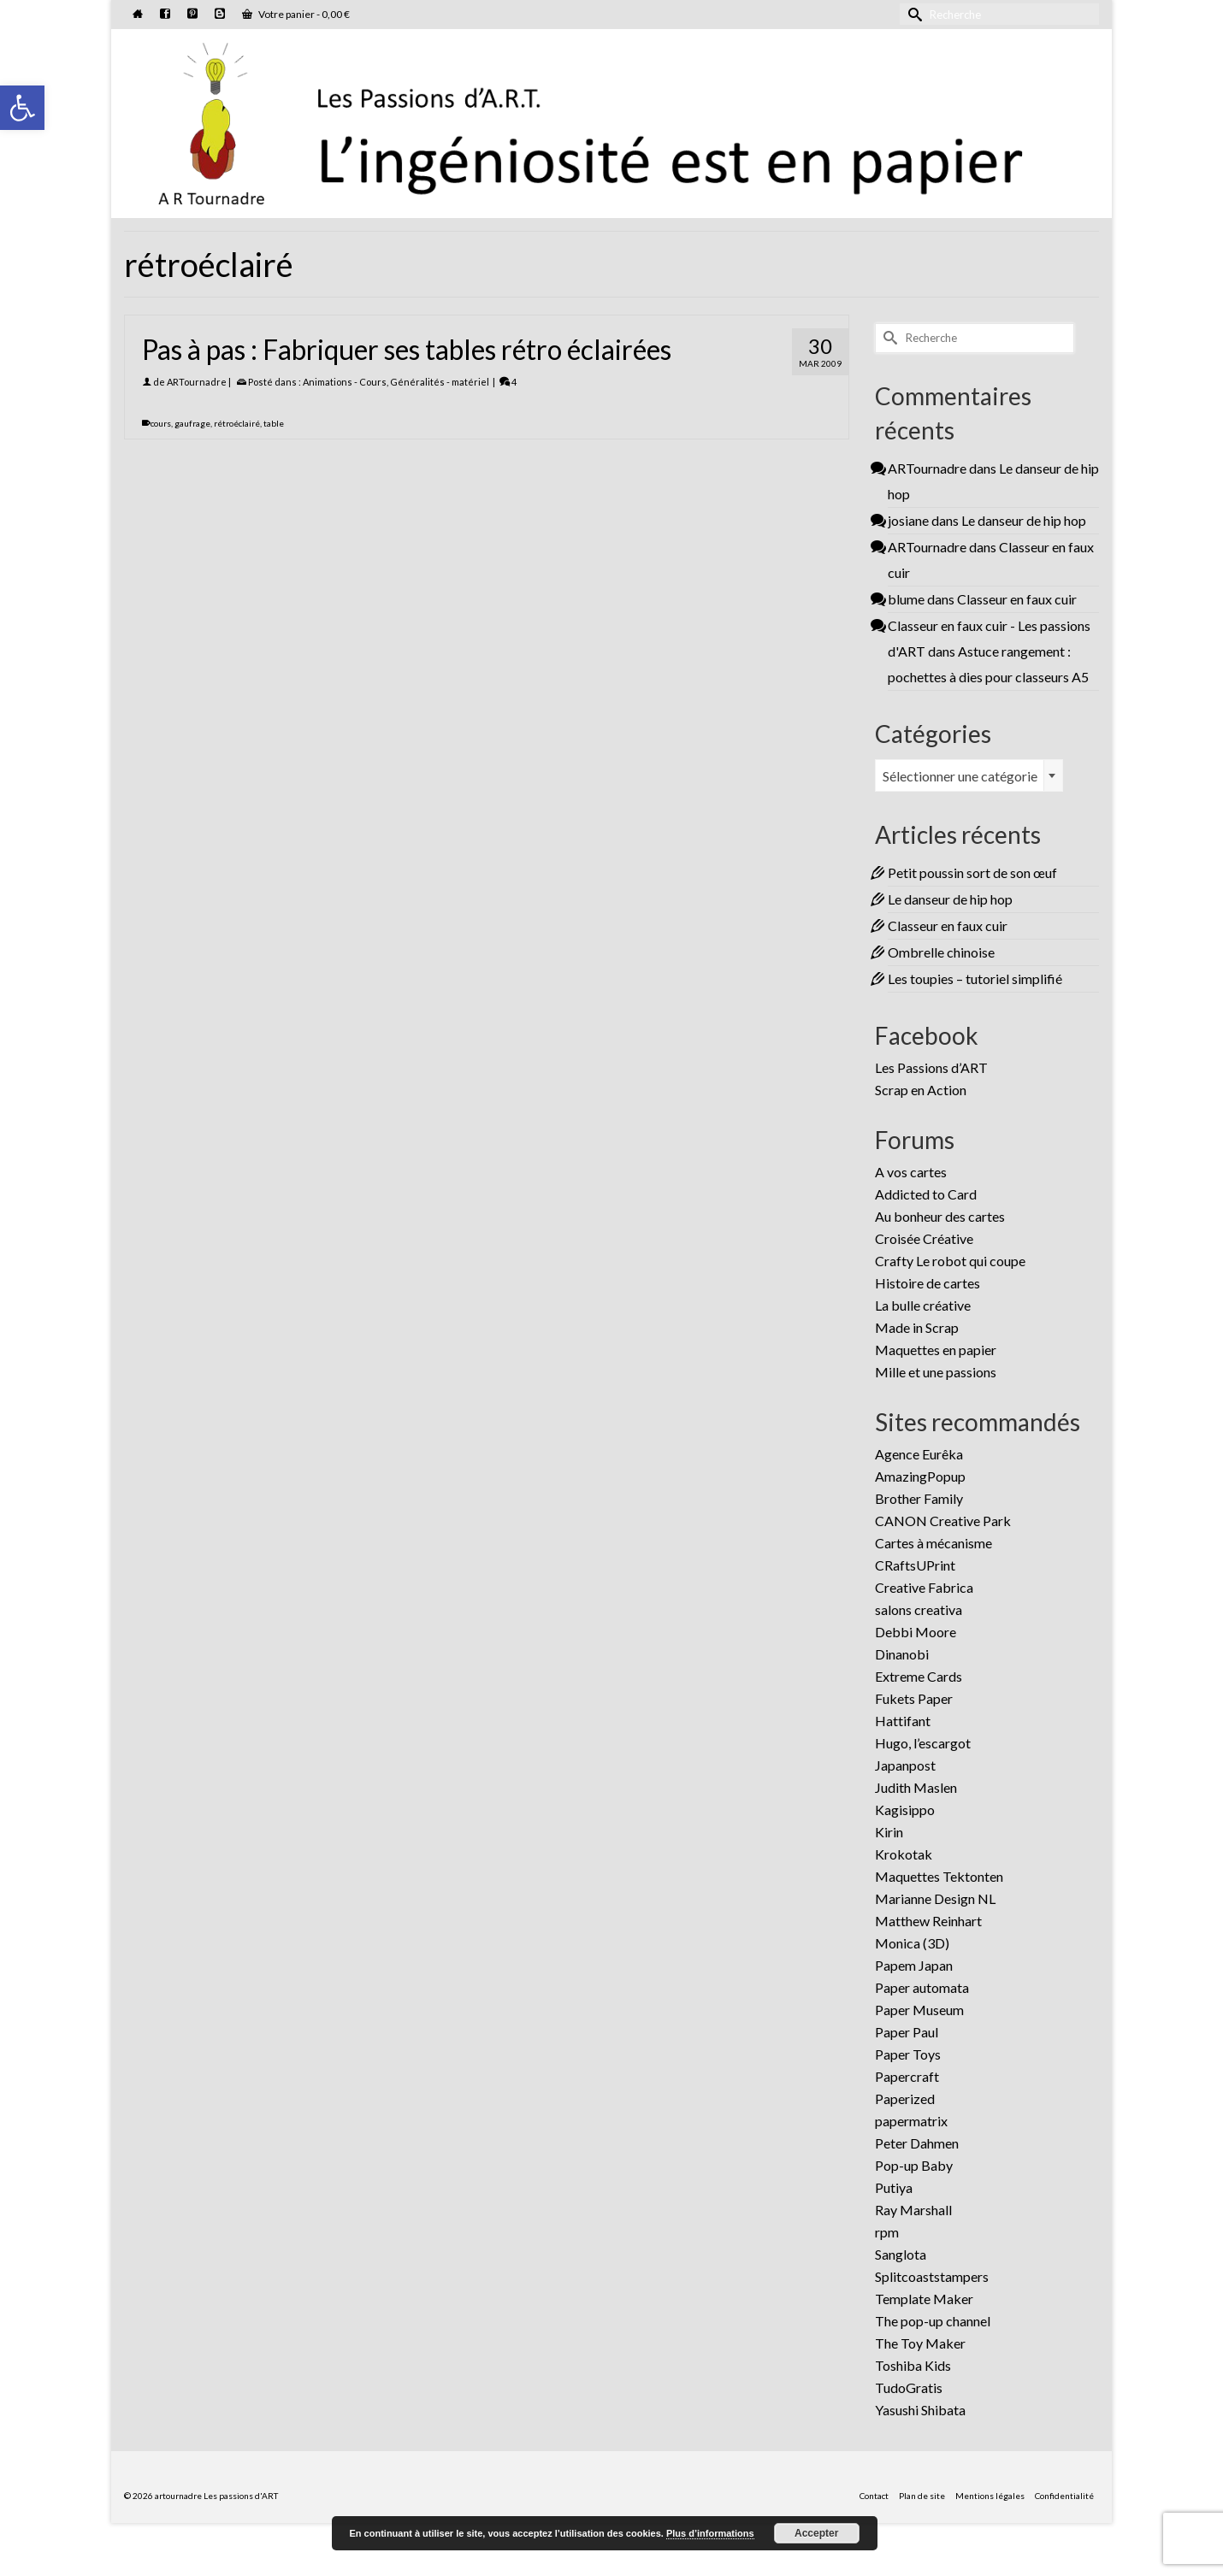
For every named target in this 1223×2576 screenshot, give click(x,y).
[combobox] (969, 775)
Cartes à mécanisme (933, 1543)
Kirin (889, 1832)
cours (161, 423)
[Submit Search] (912, 14)
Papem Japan (914, 1965)
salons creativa (918, 1609)
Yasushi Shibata (920, 2410)
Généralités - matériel (439, 381)
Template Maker (924, 2298)
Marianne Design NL (935, 1898)
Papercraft (907, 2076)
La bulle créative (923, 1305)
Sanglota (900, 2254)
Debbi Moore (915, 1632)
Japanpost (905, 1765)
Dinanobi (902, 1654)
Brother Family (919, 1498)
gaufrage (192, 423)
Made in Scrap (917, 1327)
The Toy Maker (920, 2343)
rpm (887, 2232)
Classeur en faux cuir (1017, 599)
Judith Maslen (916, 1787)
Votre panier (296, 14)
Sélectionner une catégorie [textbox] (960, 776)
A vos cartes (911, 1172)
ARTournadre (197, 381)
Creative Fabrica (924, 1587)
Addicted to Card (926, 1194)
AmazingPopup (920, 1476)
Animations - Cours (345, 381)
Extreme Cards (918, 1676)
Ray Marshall (913, 2210)
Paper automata (922, 1987)
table (273, 423)
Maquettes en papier (935, 1349)
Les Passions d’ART (931, 1067)
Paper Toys (908, 2054)
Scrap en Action (920, 1090)
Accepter (816, 2533)
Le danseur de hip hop (1023, 520)
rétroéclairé (237, 423)
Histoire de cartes (927, 1283)
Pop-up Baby (914, 2165)
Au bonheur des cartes (940, 1216)
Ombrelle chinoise (941, 952)
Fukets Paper (914, 1698)
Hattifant (903, 1720)
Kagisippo (905, 1809)
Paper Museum (919, 2009)
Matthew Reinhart (928, 1921)
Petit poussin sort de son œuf (972, 872)
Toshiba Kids (913, 2365)
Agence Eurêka (919, 1454)
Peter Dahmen (917, 2143)
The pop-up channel (932, 2321)
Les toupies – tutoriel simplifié (975, 978)
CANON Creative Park (943, 1520)
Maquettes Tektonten (939, 1876)
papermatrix (911, 2121)
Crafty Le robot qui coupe (950, 1261)
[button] (22, 107)
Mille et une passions (935, 1372)
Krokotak (903, 1854)
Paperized (905, 2098)
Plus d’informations (710, 2533)
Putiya (894, 2187)
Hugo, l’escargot (923, 1743)
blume (906, 599)
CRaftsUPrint (915, 1565)
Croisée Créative (924, 1238)
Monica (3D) (912, 1943)
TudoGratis (908, 2387)
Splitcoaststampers (932, 2276)
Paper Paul (906, 2032)
